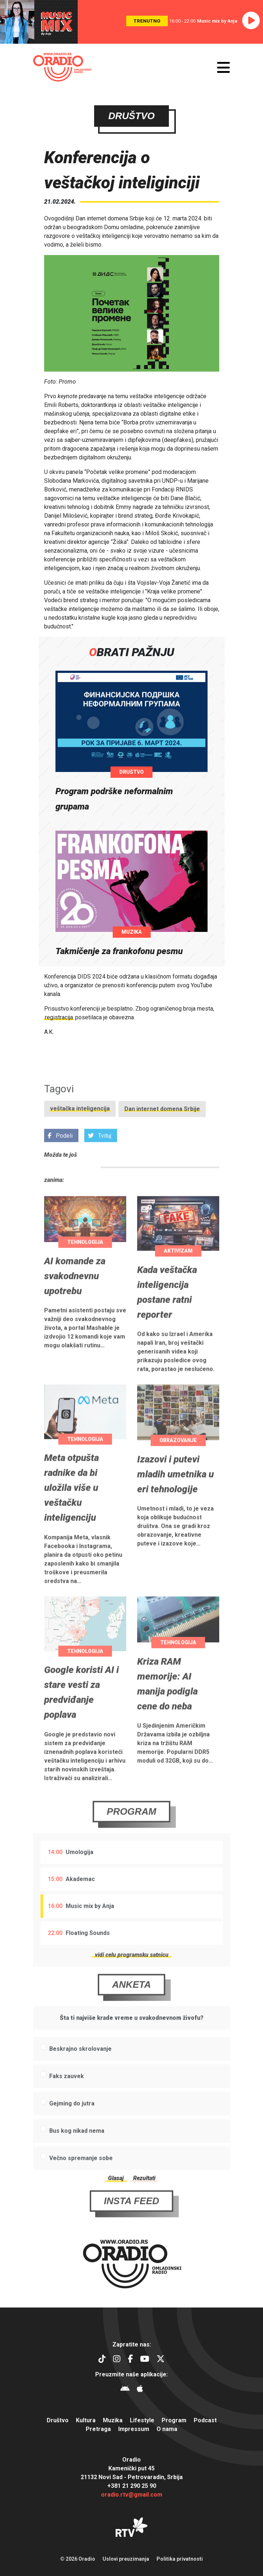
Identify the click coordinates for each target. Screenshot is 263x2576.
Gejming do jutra (71, 2129)
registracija (59, 1017)
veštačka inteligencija (80, 1135)
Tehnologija (85, 1268)
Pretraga (98, 2429)
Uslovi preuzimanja (126, 2559)
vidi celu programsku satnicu (132, 1980)
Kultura (86, 2420)
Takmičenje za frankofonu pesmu (119, 951)
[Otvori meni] (223, 67)
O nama (166, 2429)
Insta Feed (131, 2227)
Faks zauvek (66, 2102)
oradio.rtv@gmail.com (131, 2494)
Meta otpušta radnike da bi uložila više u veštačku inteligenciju (71, 1513)
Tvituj (99, 1161)
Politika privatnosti (179, 2559)
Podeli (60, 1161)
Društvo (131, 772)
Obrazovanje (178, 1466)
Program (131, 1837)
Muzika (131, 932)
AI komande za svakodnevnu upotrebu (74, 1302)
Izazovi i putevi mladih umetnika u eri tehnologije (175, 1500)
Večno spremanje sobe (81, 2184)
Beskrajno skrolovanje (80, 2074)
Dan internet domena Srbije (162, 1135)
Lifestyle (142, 2420)
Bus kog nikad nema (76, 2156)
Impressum (133, 2429)
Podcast (205, 2420)
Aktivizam (178, 1277)
